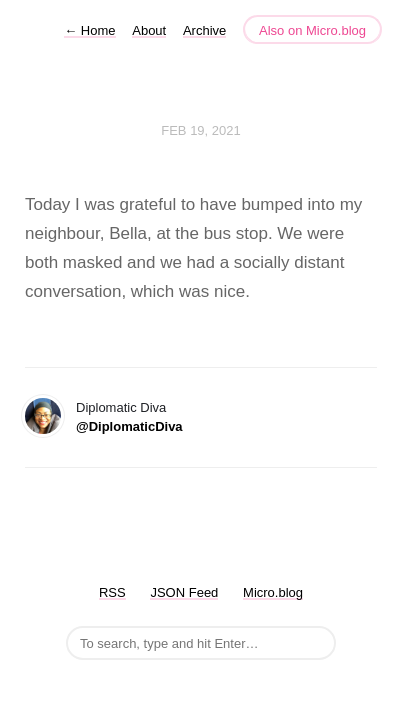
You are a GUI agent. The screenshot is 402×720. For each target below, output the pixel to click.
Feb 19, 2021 (201, 130)
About (149, 30)
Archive (204, 30)
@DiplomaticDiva (129, 426)
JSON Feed (184, 592)
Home (89, 30)
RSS (112, 592)
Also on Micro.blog (312, 30)
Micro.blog (273, 592)
